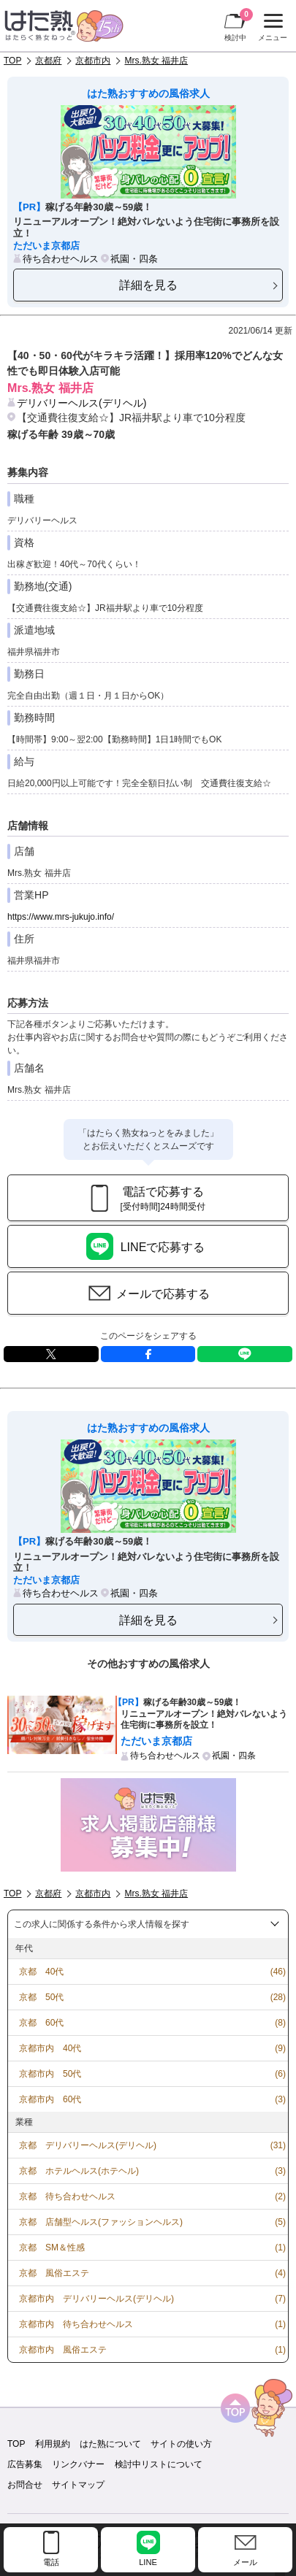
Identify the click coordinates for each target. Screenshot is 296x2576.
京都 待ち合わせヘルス (67, 2196)
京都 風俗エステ (54, 2273)
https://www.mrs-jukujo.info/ (60, 917)
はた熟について (110, 2444)
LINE (244, 1354)
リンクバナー (78, 2464)
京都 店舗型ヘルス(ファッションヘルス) (101, 2222)
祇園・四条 (134, 258)
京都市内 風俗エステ (63, 2350)
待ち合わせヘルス (61, 258)
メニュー (270, 28)
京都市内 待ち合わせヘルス (76, 2324)
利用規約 (52, 2444)
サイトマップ (78, 2485)
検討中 (238, 25)
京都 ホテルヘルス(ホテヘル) (79, 2171)
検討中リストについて (158, 2464)
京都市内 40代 (50, 2048)
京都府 (48, 60)
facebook (148, 1354)
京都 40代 (41, 1971)
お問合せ (24, 2485)
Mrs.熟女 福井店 (156, 60)
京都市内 (92, 60)
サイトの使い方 (181, 2444)
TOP (12, 60)
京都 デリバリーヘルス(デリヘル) (87, 2145)
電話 (51, 2562)
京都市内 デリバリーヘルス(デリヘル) (96, 2299)
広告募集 (24, 2464)
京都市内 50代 (50, 2074)
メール (245, 2562)
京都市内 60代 (50, 2099)
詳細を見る (148, 284)
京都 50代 (41, 1997)
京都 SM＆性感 (52, 2247)
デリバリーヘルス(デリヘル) (81, 403)
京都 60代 (41, 2023)
